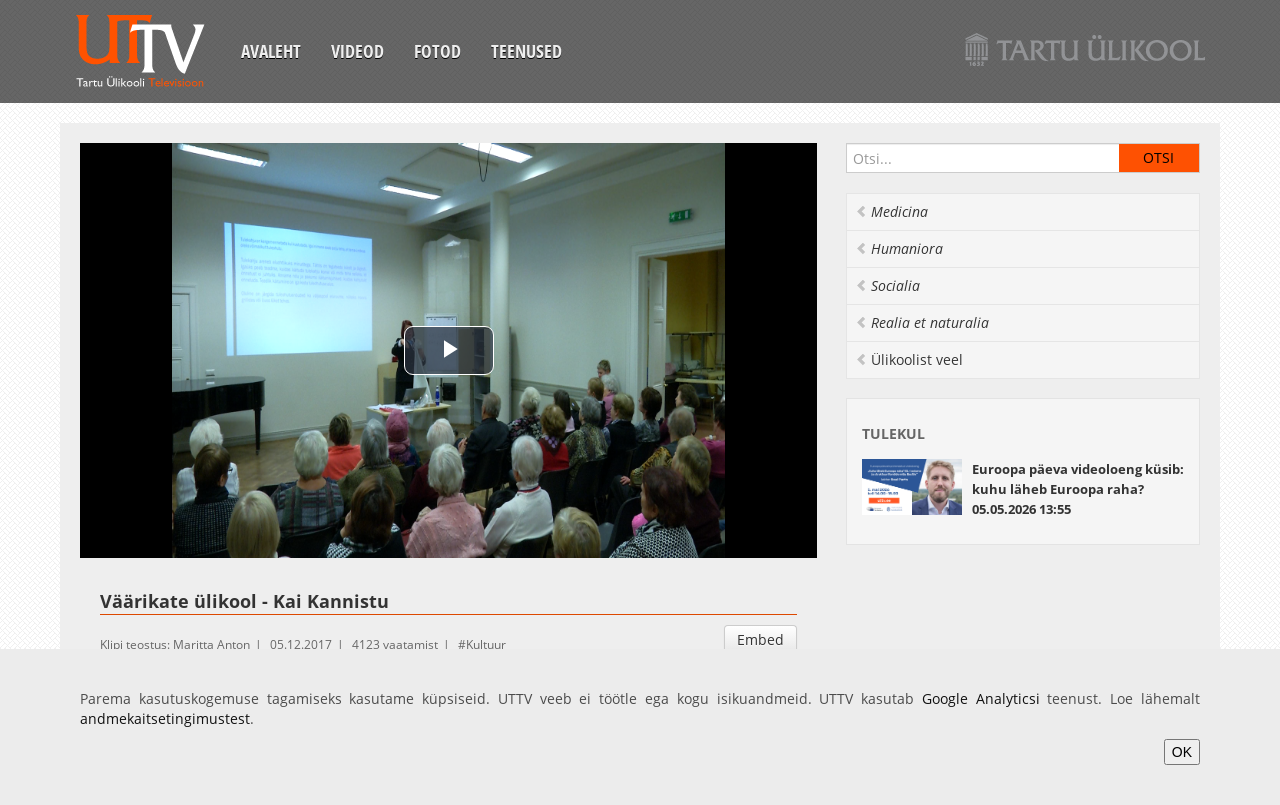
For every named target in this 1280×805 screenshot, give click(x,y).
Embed (760, 639)
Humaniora (899, 248)
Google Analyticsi (981, 698)
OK (1182, 752)
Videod (357, 51)
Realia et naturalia (922, 322)
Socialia (887, 285)
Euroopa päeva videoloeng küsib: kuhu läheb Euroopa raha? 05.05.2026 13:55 (1078, 489)
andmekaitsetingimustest (165, 718)
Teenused (526, 51)
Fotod (437, 51)
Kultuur (486, 644)
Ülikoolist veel (909, 359)
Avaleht (271, 51)
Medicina (891, 211)
